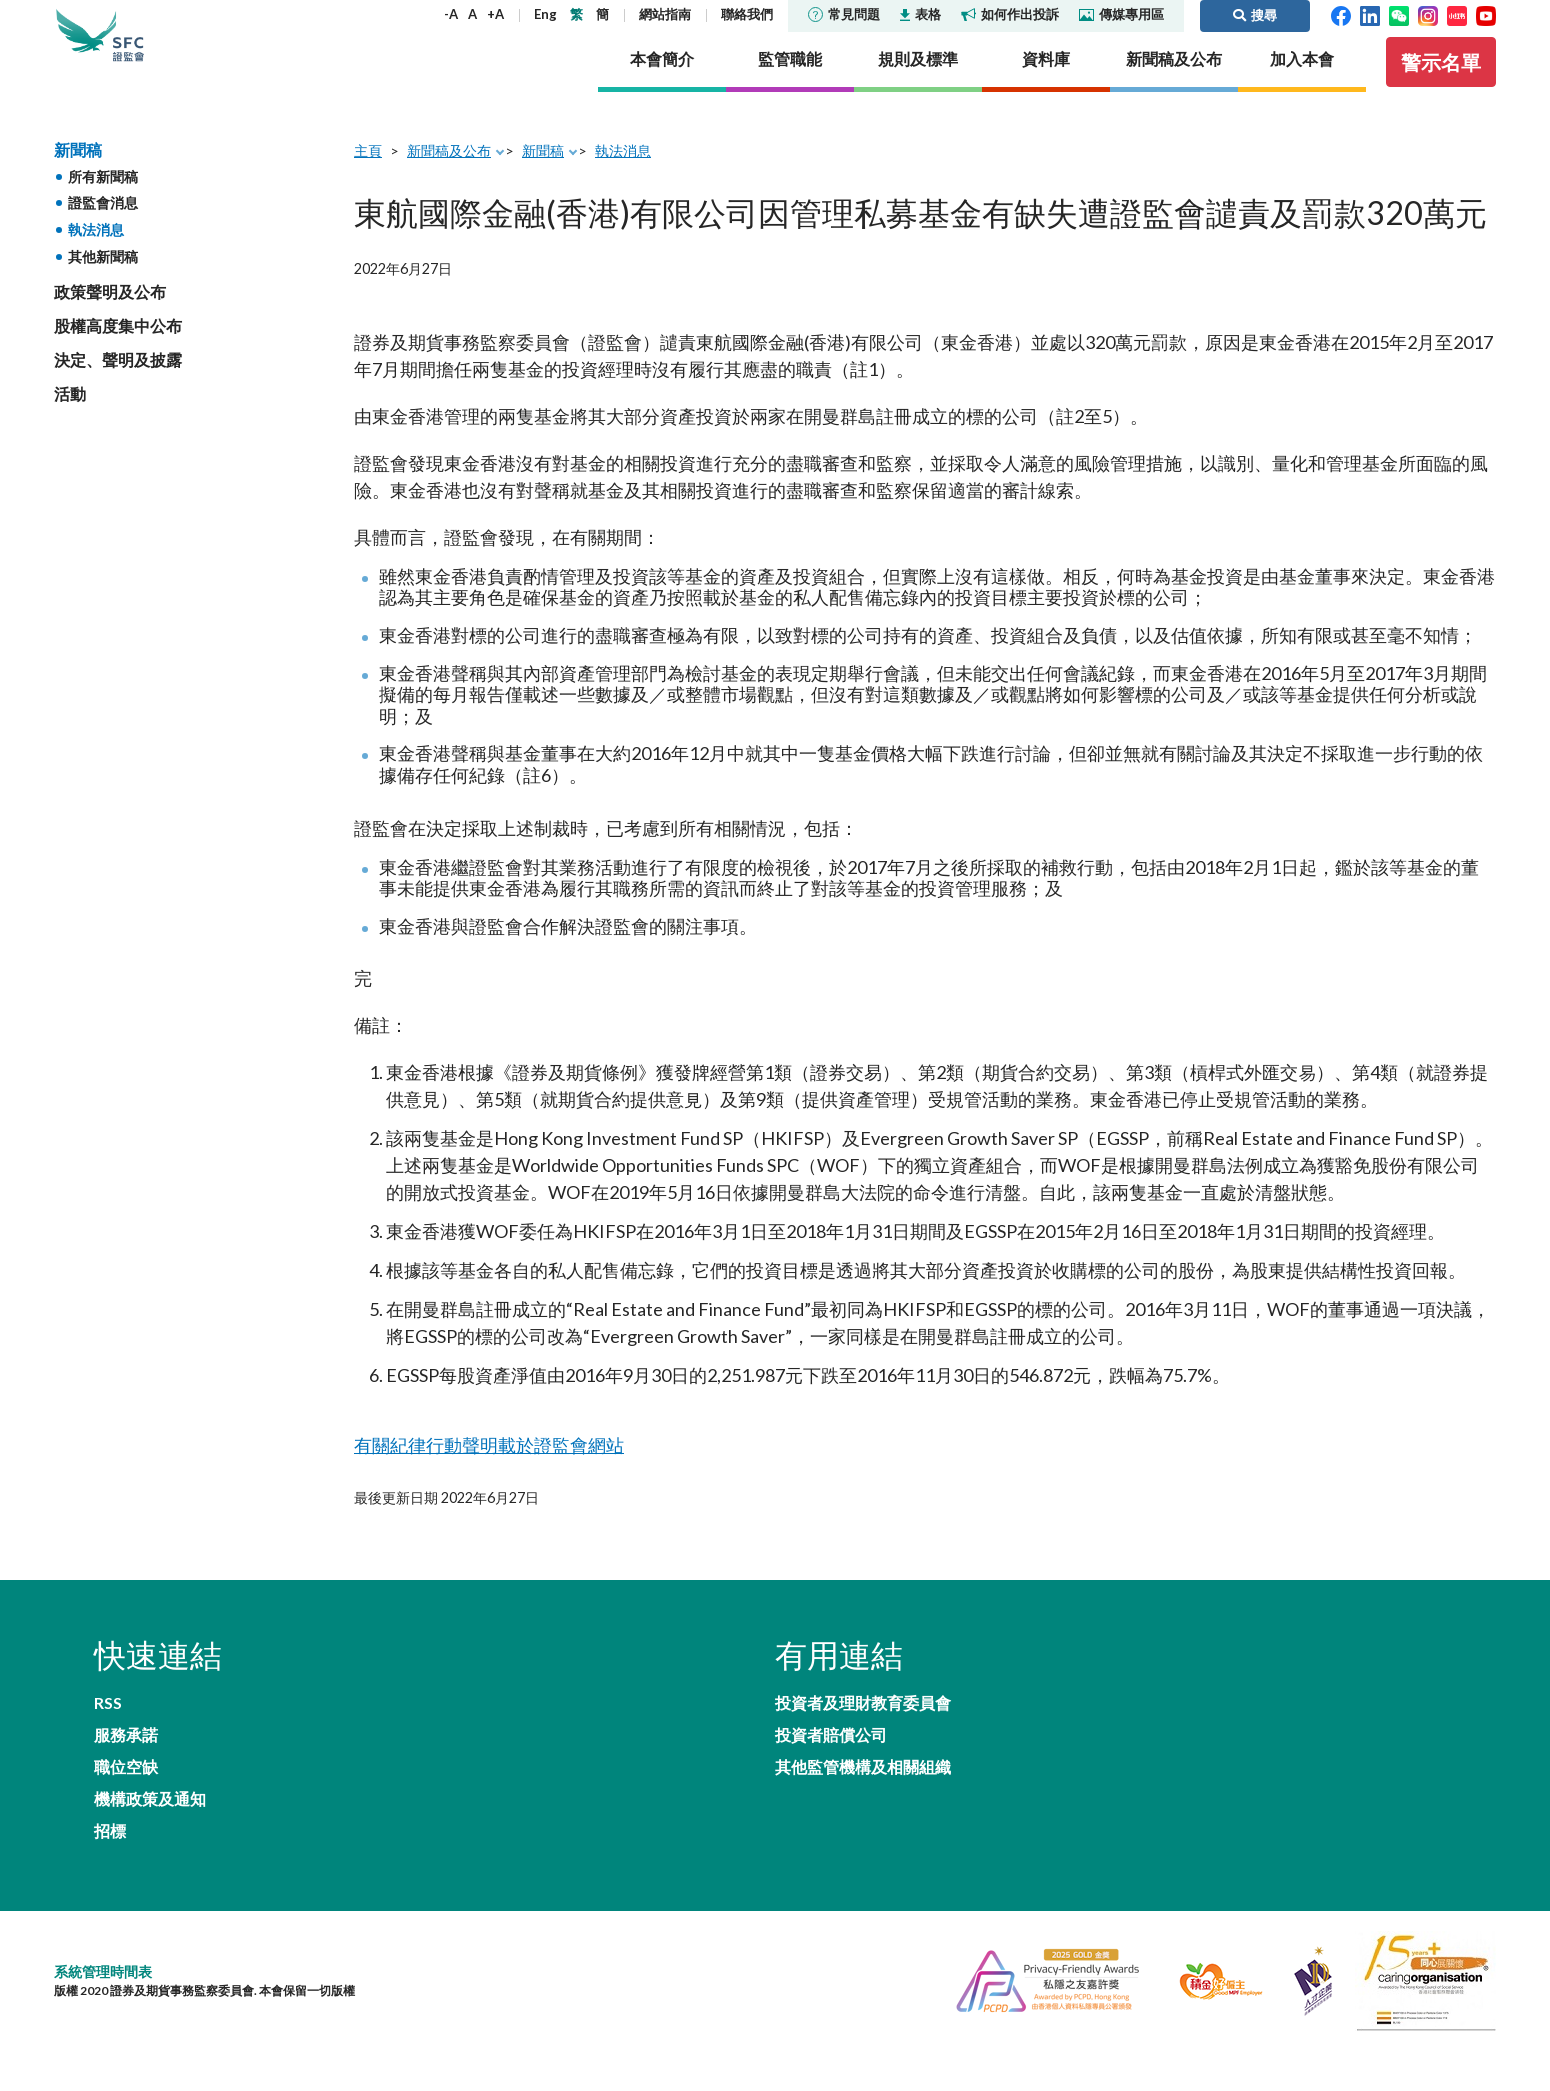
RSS (108, 1727)
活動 (70, 421)
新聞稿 (78, 176)
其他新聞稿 (103, 283)
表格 (920, 14)
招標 (110, 1805)
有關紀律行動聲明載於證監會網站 (474, 1468)
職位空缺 (126, 1766)
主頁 (368, 177)
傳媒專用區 (1121, 14)
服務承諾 (398, 1727)
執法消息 (96, 257)
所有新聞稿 (103, 203)
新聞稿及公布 (449, 177)
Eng (545, 14)
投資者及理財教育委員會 (863, 1727)
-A (451, 14)
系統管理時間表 (103, 1949)
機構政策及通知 (422, 1766)
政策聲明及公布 (110, 318)
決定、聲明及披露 (118, 387)
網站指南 (665, 14)
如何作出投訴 (1010, 14)
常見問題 (844, 14)
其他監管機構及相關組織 (863, 1805)
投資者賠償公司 (831, 1766)
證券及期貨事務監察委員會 (184, 49)
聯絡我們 (747, 14)
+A (495, 14)
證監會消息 (103, 230)
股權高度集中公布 (118, 352)
